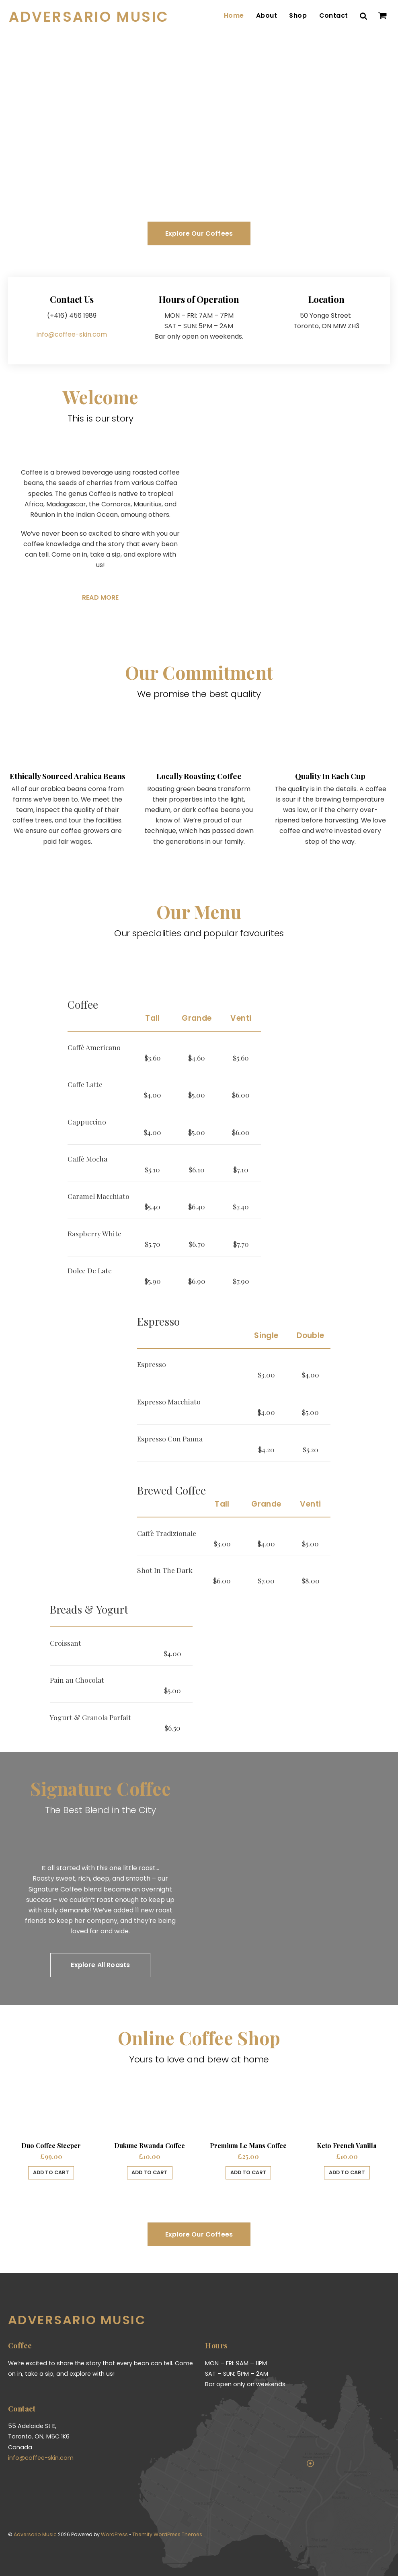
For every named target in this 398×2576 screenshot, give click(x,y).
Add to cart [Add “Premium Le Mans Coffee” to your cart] (248, 2169)
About (267, 15)
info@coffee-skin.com (72, 330)
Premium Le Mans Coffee (248, 2142)
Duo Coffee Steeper (51, 2142)
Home (235, 15)
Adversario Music (35, 2530)
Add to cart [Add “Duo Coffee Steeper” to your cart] (51, 2169)
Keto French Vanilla (346, 2142)
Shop (299, 15)
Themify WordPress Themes (166, 2530)
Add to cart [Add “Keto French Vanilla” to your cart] (347, 2169)
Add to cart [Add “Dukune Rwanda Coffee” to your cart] (149, 2169)
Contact (334, 15)
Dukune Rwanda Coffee (149, 2142)
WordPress (114, 2530)
